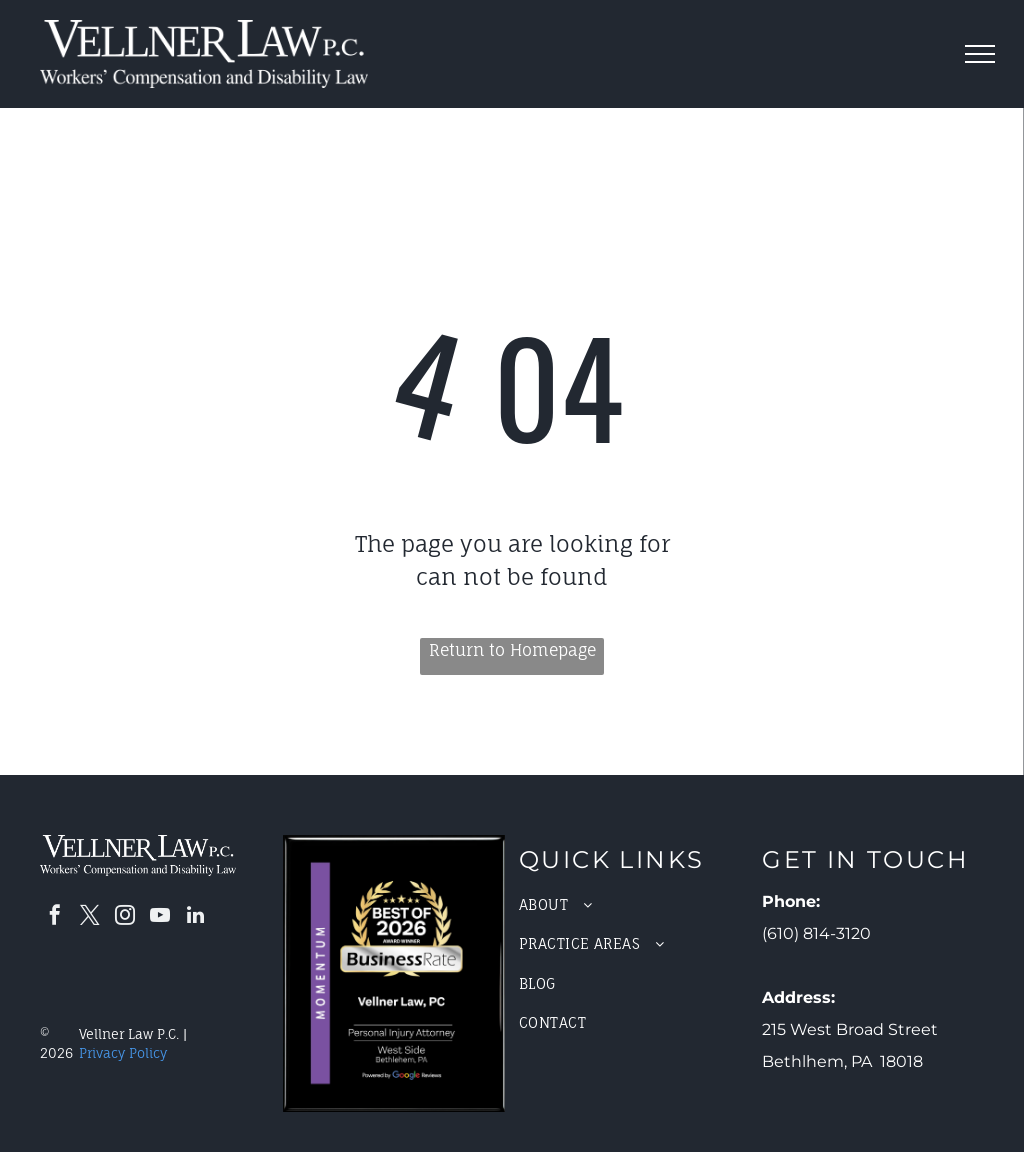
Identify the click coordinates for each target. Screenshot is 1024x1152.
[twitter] (90, 917)
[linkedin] (195, 917)
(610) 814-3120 (816, 933)
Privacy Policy (123, 1053)
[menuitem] (630, 904)
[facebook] (55, 917)
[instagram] (125, 917)
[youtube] (160, 917)
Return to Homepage (512, 650)
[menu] (980, 54)
